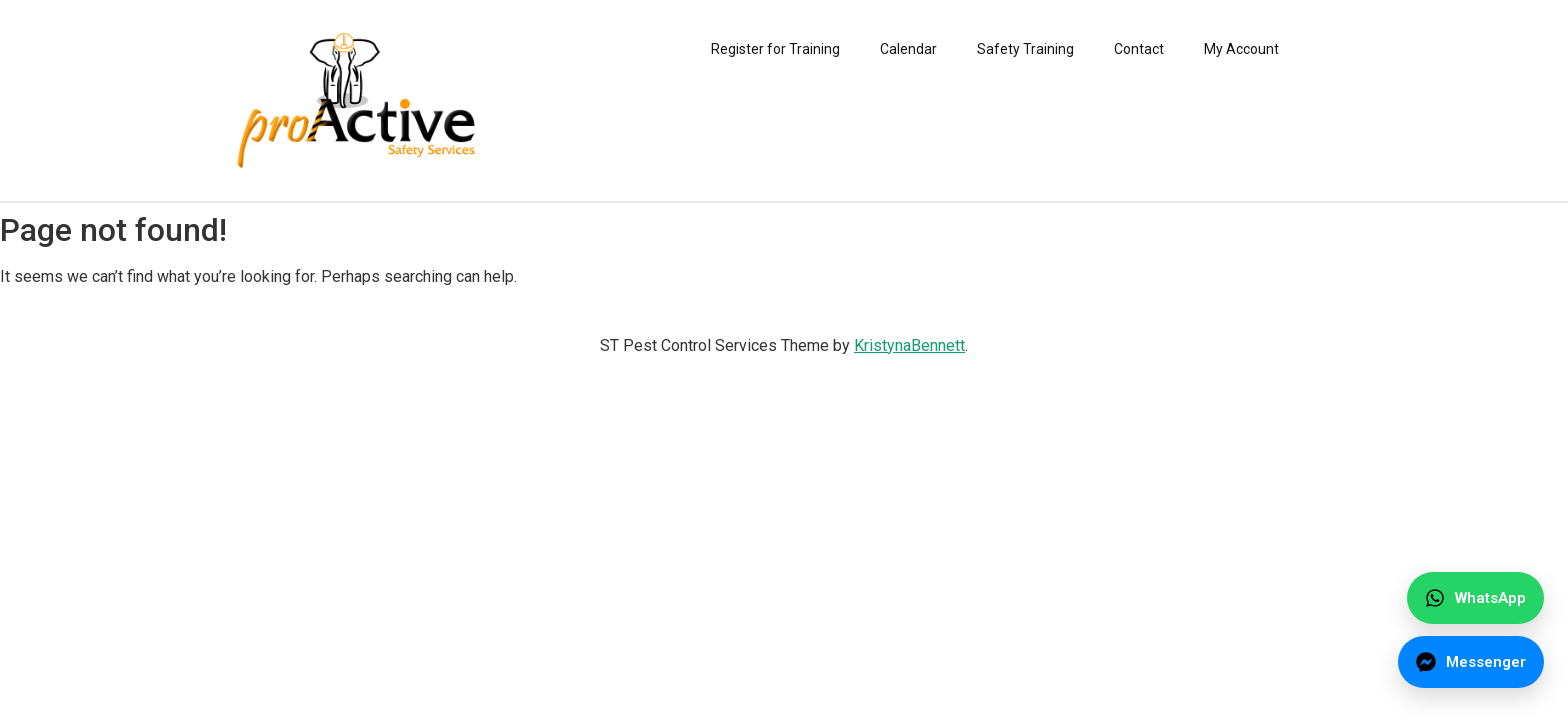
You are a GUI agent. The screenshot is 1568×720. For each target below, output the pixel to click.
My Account (1241, 49)
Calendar (908, 49)
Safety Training (1025, 49)
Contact (1139, 49)
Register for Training (775, 49)
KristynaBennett (909, 345)
